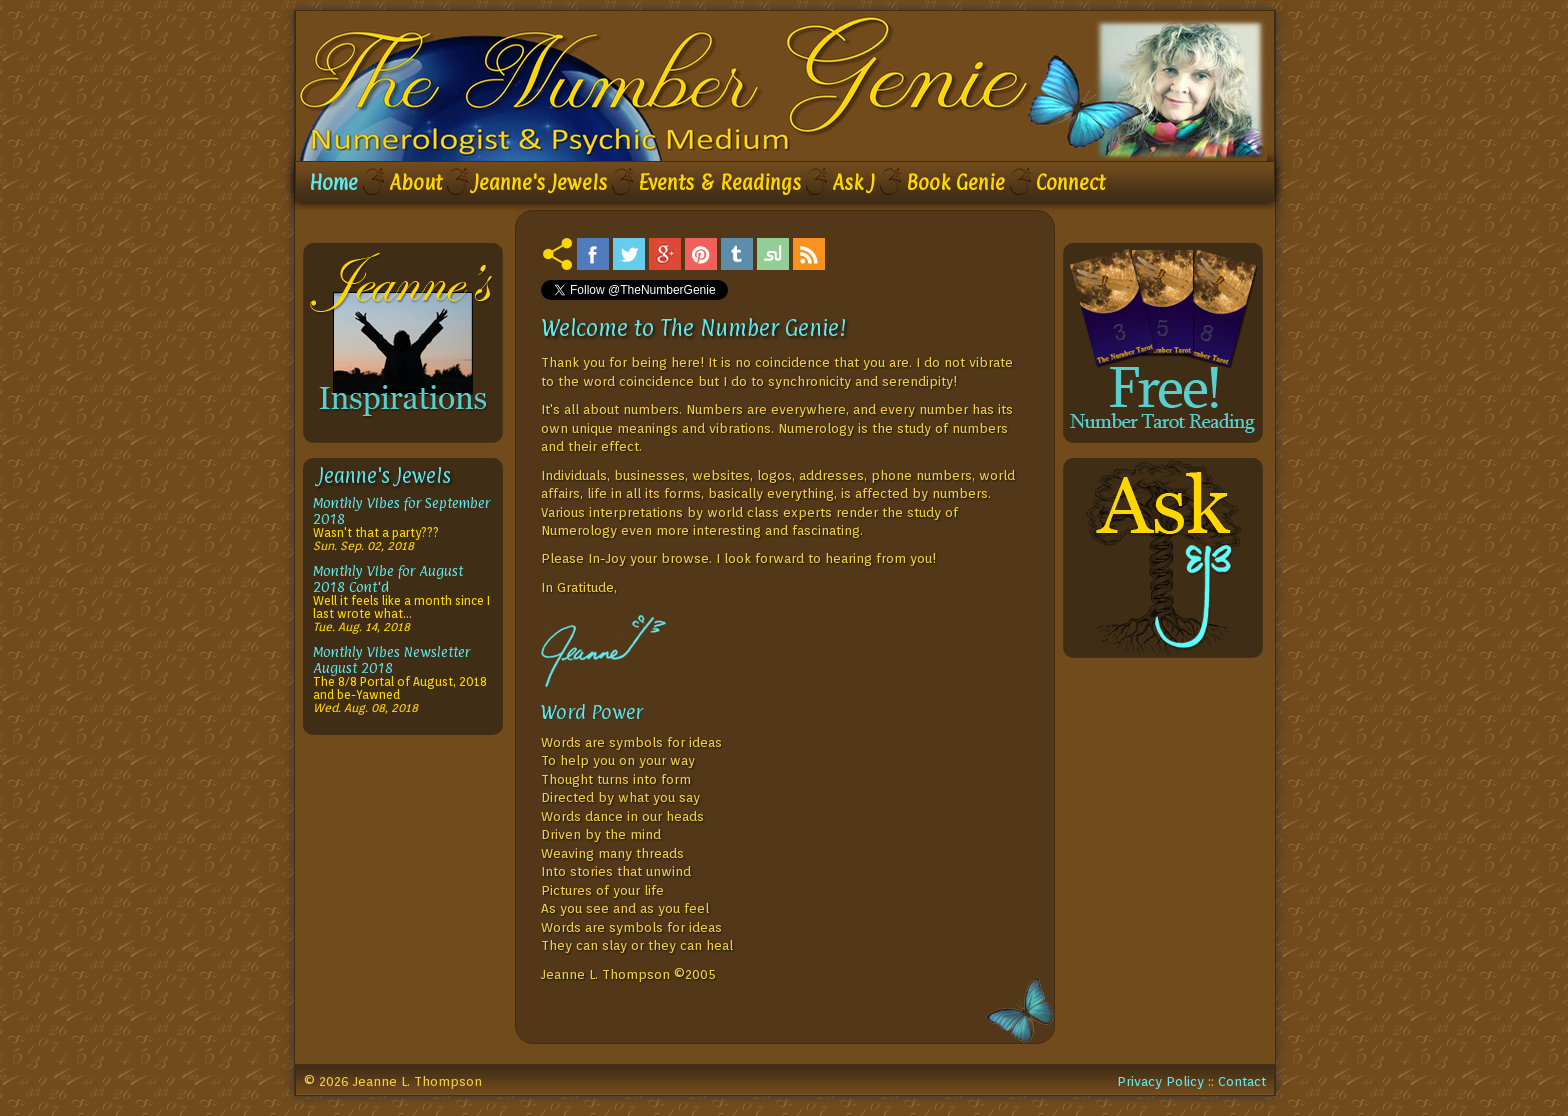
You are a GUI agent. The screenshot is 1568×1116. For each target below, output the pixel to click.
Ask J (853, 183)
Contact (1242, 1081)
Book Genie (955, 183)
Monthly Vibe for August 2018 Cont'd (388, 578)
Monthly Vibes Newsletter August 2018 (391, 659)
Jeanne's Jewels (540, 183)
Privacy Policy (1160, 1081)
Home (333, 183)
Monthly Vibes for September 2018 (401, 510)
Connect (1070, 183)
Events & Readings (719, 183)
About (415, 183)
